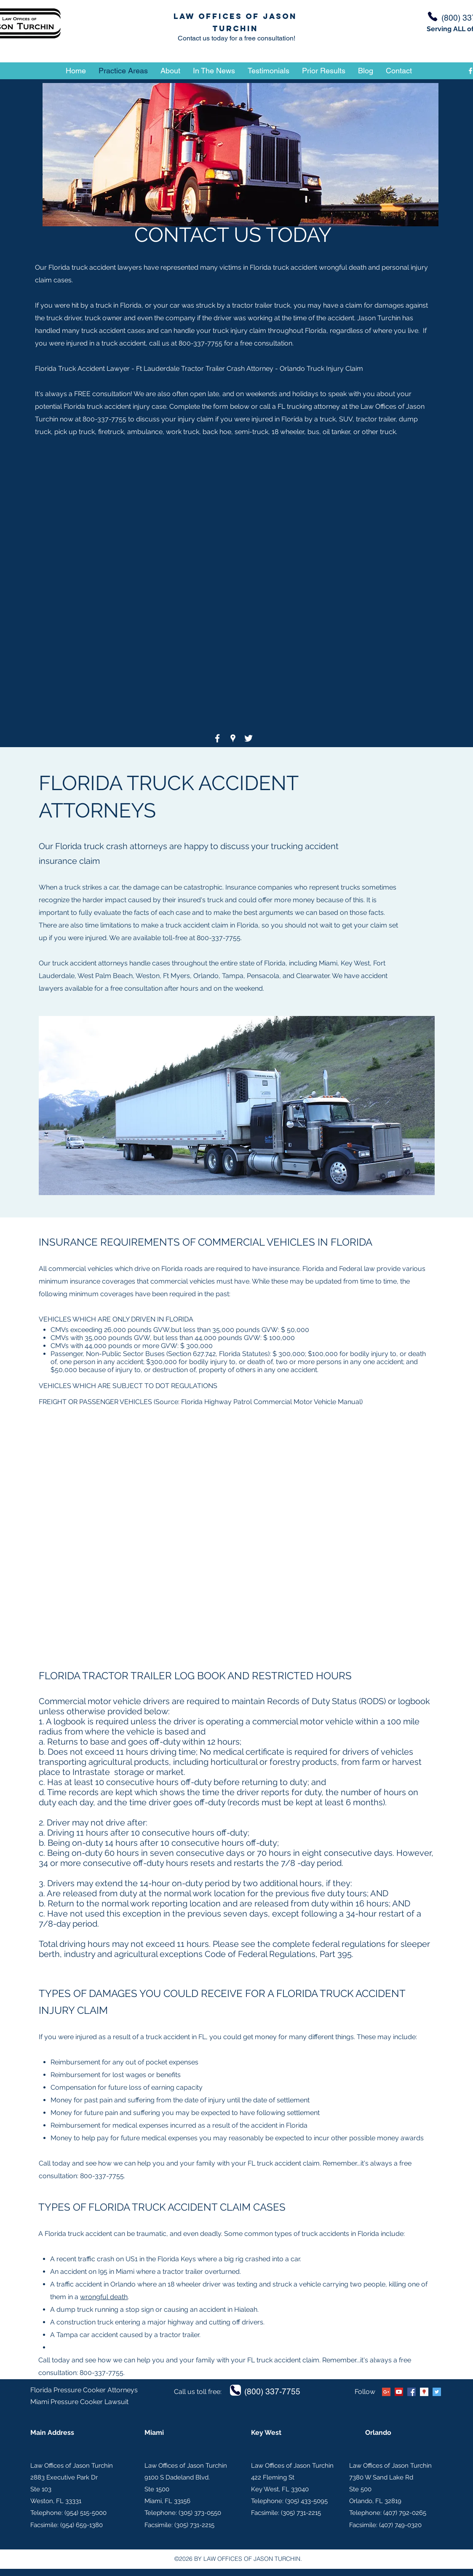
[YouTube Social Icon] (399, 2392)
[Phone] (432, 16)
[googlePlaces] (232, 738)
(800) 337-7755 (272, 2391)
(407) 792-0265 (404, 2513)
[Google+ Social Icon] (386, 2392)
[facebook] (217, 738)
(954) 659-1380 (81, 2525)
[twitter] (248, 738)
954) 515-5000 (86, 2513)
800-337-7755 (200, 343)
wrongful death (104, 2297)
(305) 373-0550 (200, 2513)
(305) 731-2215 (194, 2525)
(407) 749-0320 (400, 2525)
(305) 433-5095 (306, 2501)
